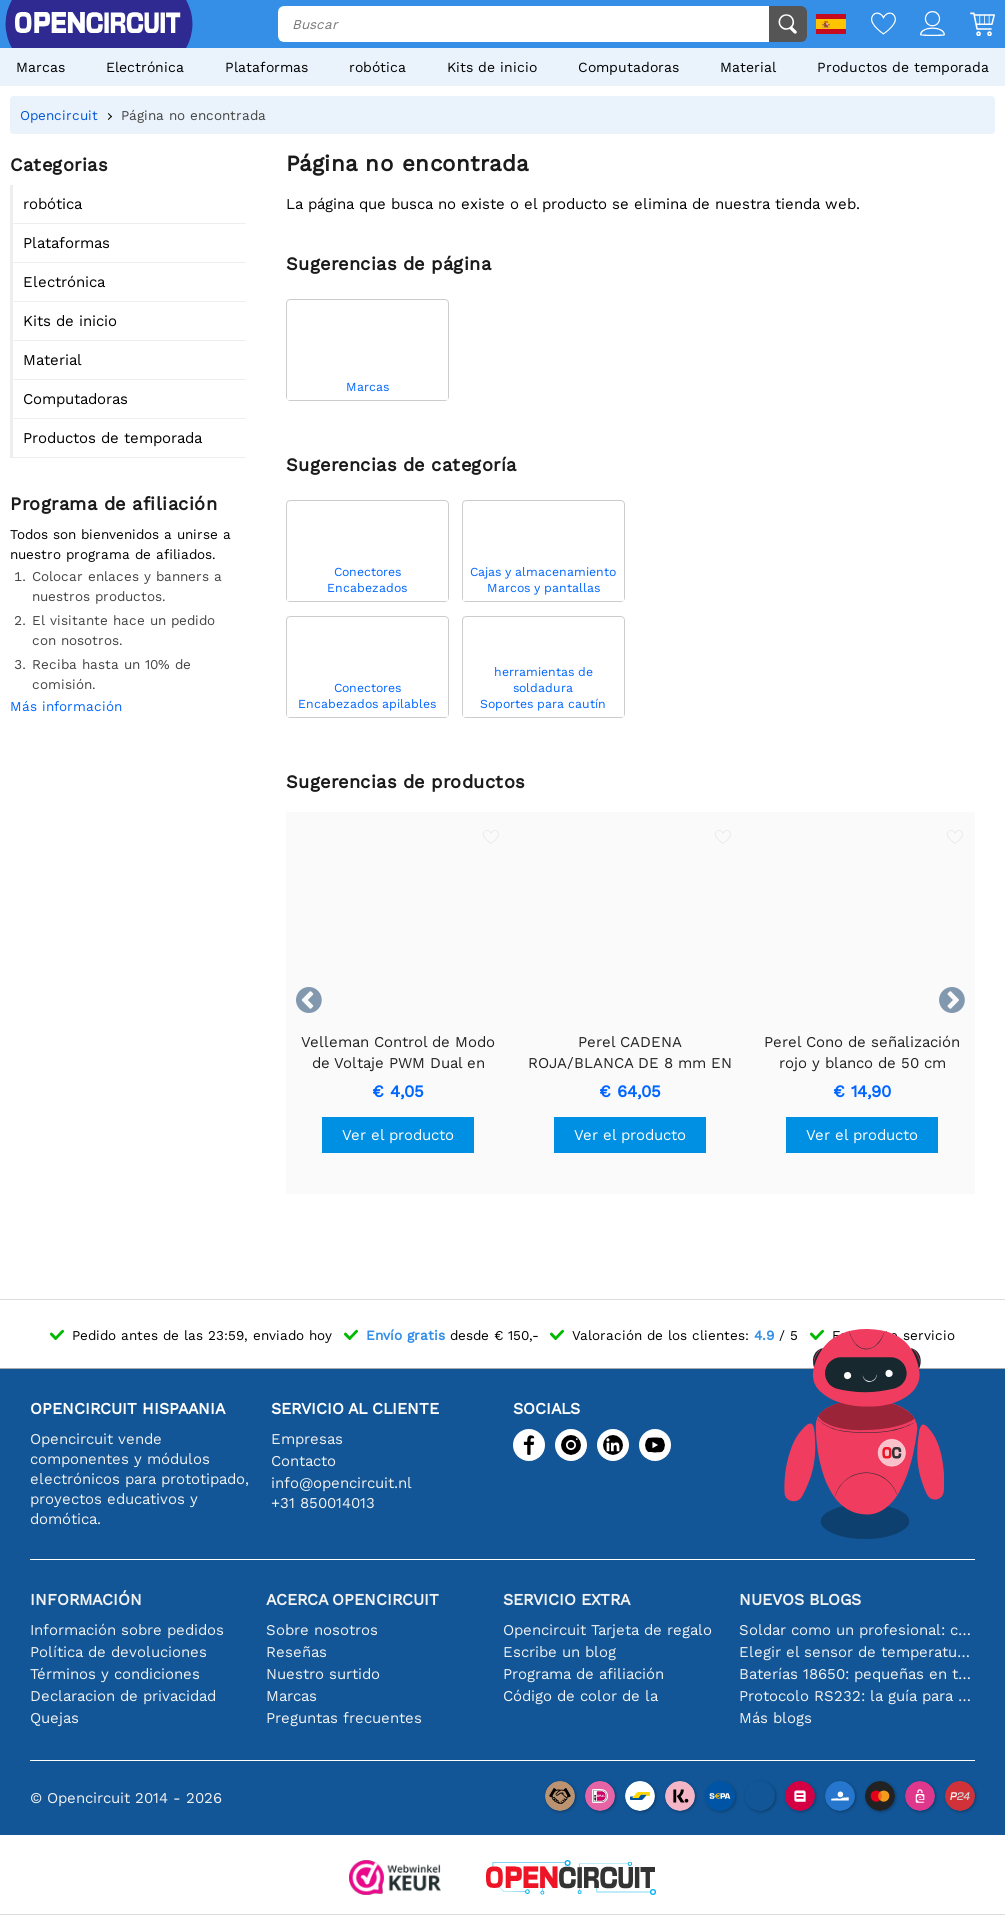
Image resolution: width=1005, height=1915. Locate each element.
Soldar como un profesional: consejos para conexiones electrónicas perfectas (857, 1630)
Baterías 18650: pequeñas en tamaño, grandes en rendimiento (857, 1674)
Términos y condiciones (115, 1674)
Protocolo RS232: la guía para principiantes (857, 1696)
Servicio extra (566, 1599)
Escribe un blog (559, 1652)
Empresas (307, 1439)
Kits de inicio (492, 67)
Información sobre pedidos (127, 1630)
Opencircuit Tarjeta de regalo (607, 1630)
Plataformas (266, 67)
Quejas (54, 1718)
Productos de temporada (903, 67)
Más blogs (775, 1718)
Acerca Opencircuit (352, 1599)
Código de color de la (580, 1696)
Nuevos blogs (800, 1599)
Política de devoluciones (118, 1652)
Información (86, 1599)
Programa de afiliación (583, 1674)
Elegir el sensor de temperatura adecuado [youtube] (857, 1652)
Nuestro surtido (323, 1674)
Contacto (303, 1461)
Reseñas (296, 1652)
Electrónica (145, 67)
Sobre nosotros (322, 1630)
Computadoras (628, 67)
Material (748, 67)
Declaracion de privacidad (123, 1696)
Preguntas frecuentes (344, 1718)
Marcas (40, 67)
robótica (377, 67)
